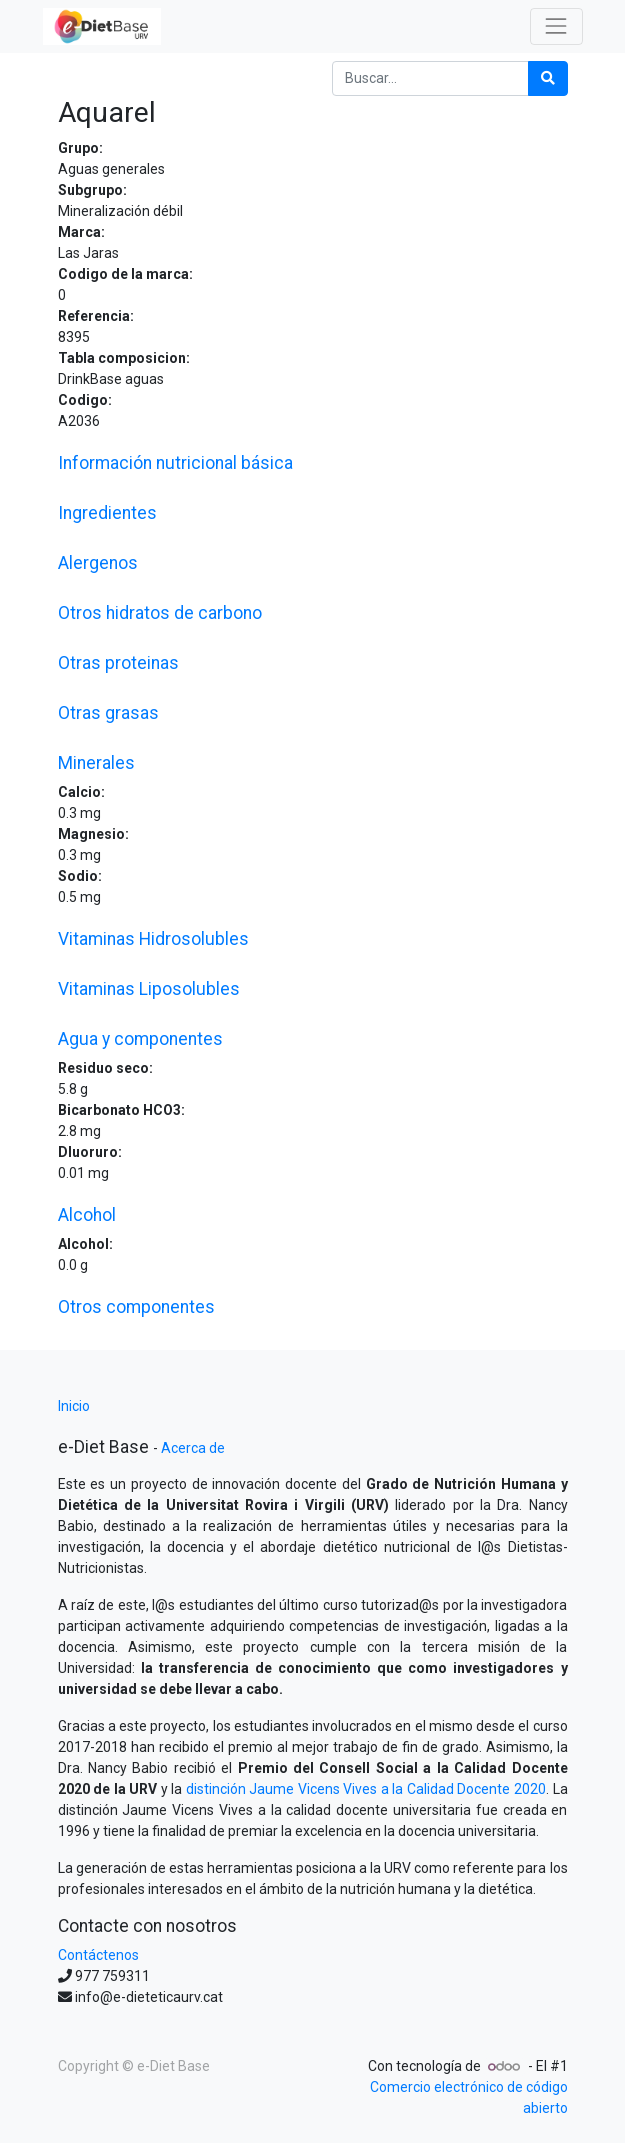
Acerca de (193, 1448)
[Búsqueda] (548, 78)
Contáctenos (98, 1955)
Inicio (74, 1406)
